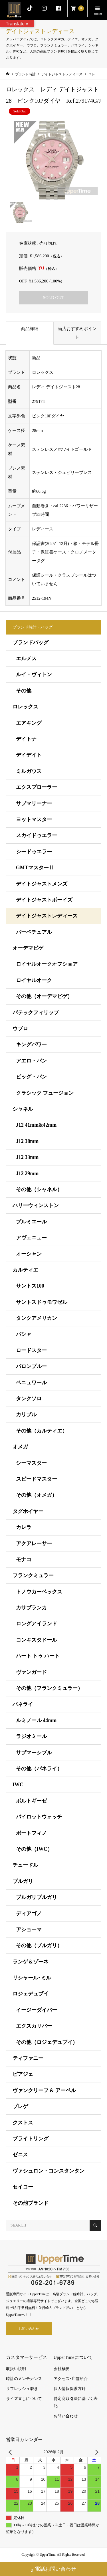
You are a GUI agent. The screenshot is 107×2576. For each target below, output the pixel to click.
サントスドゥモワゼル (41, 1302)
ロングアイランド (36, 1624)
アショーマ (29, 1929)
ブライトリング (31, 2138)
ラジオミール (31, 1736)
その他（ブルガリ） (39, 1945)
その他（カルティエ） (41, 1431)
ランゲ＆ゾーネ (31, 1962)
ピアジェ (23, 2074)
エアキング (29, 723)
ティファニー (28, 2058)
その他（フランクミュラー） (49, 1688)
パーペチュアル (34, 932)
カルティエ (25, 1270)
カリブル (26, 1414)
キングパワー (31, 1044)
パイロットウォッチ (39, 1817)
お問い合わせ (29, 2329)
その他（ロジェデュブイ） (47, 2042)
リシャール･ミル (32, 1978)
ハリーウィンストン (36, 1205)
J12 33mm (27, 1157)
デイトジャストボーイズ (44, 900)
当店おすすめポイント (77, 333)
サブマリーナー (34, 803)
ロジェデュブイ (31, 1994)
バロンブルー (31, 1366)
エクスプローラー (36, 787)
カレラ (23, 1527)
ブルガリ (23, 1881)
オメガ (20, 1447)
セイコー (23, 2187)
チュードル (25, 1865)
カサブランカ (31, 1608)
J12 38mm (27, 1141)
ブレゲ (20, 2106)
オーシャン (29, 1254)
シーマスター (31, 1463)
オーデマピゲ (28, 948)
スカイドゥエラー (36, 835)
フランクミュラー (33, 1575)
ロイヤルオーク (34, 980)
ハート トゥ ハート (38, 1656)
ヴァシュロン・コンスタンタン (48, 2171)
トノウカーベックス (39, 1592)
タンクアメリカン (36, 1318)
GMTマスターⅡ (35, 867)
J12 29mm (27, 1173)
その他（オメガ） (36, 1495)
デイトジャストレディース (47, 916)
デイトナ (26, 739)
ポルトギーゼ (31, 1801)
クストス (23, 2123)
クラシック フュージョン (45, 1093)
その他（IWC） (34, 1849)
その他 (23, 691)
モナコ (23, 1559)
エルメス (26, 658)
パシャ (23, 1334)
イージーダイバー (36, 2010)
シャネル (23, 1109)
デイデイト (29, 755)
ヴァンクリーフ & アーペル (44, 2090)
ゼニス (20, 2154)
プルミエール (31, 1222)
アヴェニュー (31, 1237)
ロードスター (31, 1350)
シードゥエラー (34, 851)
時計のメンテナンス (24, 2379)
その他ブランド (31, 2203)
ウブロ (20, 1028)
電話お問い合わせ (53, 2569)
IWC (18, 1784)
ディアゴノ (29, 1913)
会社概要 (62, 2369)
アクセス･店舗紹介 (71, 2379)
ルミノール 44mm (36, 1720)
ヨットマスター (34, 819)
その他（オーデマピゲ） (44, 996)
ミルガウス (29, 771)
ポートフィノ (31, 1833)
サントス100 (30, 1286)
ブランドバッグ (31, 642)
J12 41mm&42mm (36, 1125)
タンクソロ (29, 1398)
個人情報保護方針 (70, 2389)
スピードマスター (36, 1479)
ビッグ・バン (31, 1077)
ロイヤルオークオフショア (47, 964)
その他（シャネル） (39, 1189)
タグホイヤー (28, 1511)
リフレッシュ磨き (22, 2389)
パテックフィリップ (36, 1012)
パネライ (23, 1704)
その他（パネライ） (39, 1768)
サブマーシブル (34, 1752)
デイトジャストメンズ (41, 884)
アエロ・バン (31, 1061)
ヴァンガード (31, 1672)
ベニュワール (31, 1382)
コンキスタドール (36, 1640)
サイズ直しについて (24, 2399)
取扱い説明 (16, 2369)
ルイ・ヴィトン (34, 674)
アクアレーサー (34, 1543)
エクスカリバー (34, 2026)
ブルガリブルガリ (36, 1897)
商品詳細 (29, 328)
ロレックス (25, 707)
